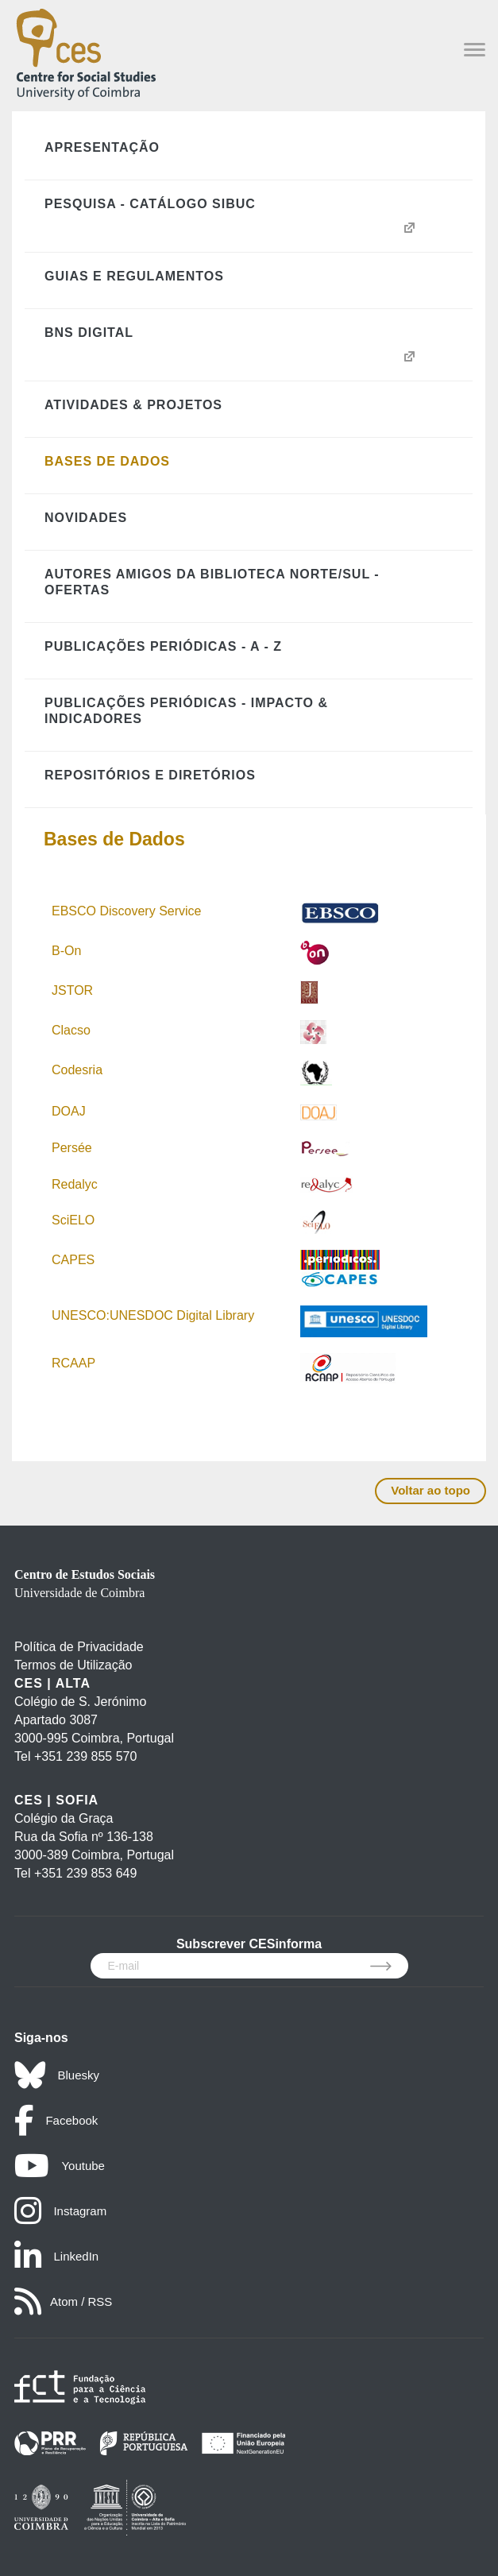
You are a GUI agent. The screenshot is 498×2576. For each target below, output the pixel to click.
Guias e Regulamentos (134, 276)
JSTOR (72, 990)
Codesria (77, 1070)
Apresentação (102, 147)
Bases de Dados (107, 461)
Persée (72, 1148)
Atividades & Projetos (133, 405)
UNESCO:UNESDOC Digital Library (153, 1315)
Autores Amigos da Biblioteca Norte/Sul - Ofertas (212, 582)
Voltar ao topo (430, 1490)
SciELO (73, 1220)
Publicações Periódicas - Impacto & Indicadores (186, 710)
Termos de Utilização (73, 1665)
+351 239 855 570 (85, 1756)
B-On (68, 950)
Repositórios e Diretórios (150, 775)
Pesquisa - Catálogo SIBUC (150, 204)
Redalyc (75, 1184)
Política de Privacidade (79, 1647)
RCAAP (73, 1363)
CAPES (73, 1260)
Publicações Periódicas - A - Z (163, 646)
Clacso (71, 1030)
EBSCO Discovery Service (127, 911)
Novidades (85, 517)
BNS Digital (88, 332)
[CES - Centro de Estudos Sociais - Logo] (86, 51)
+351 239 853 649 (85, 1873)
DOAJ (69, 1111)
